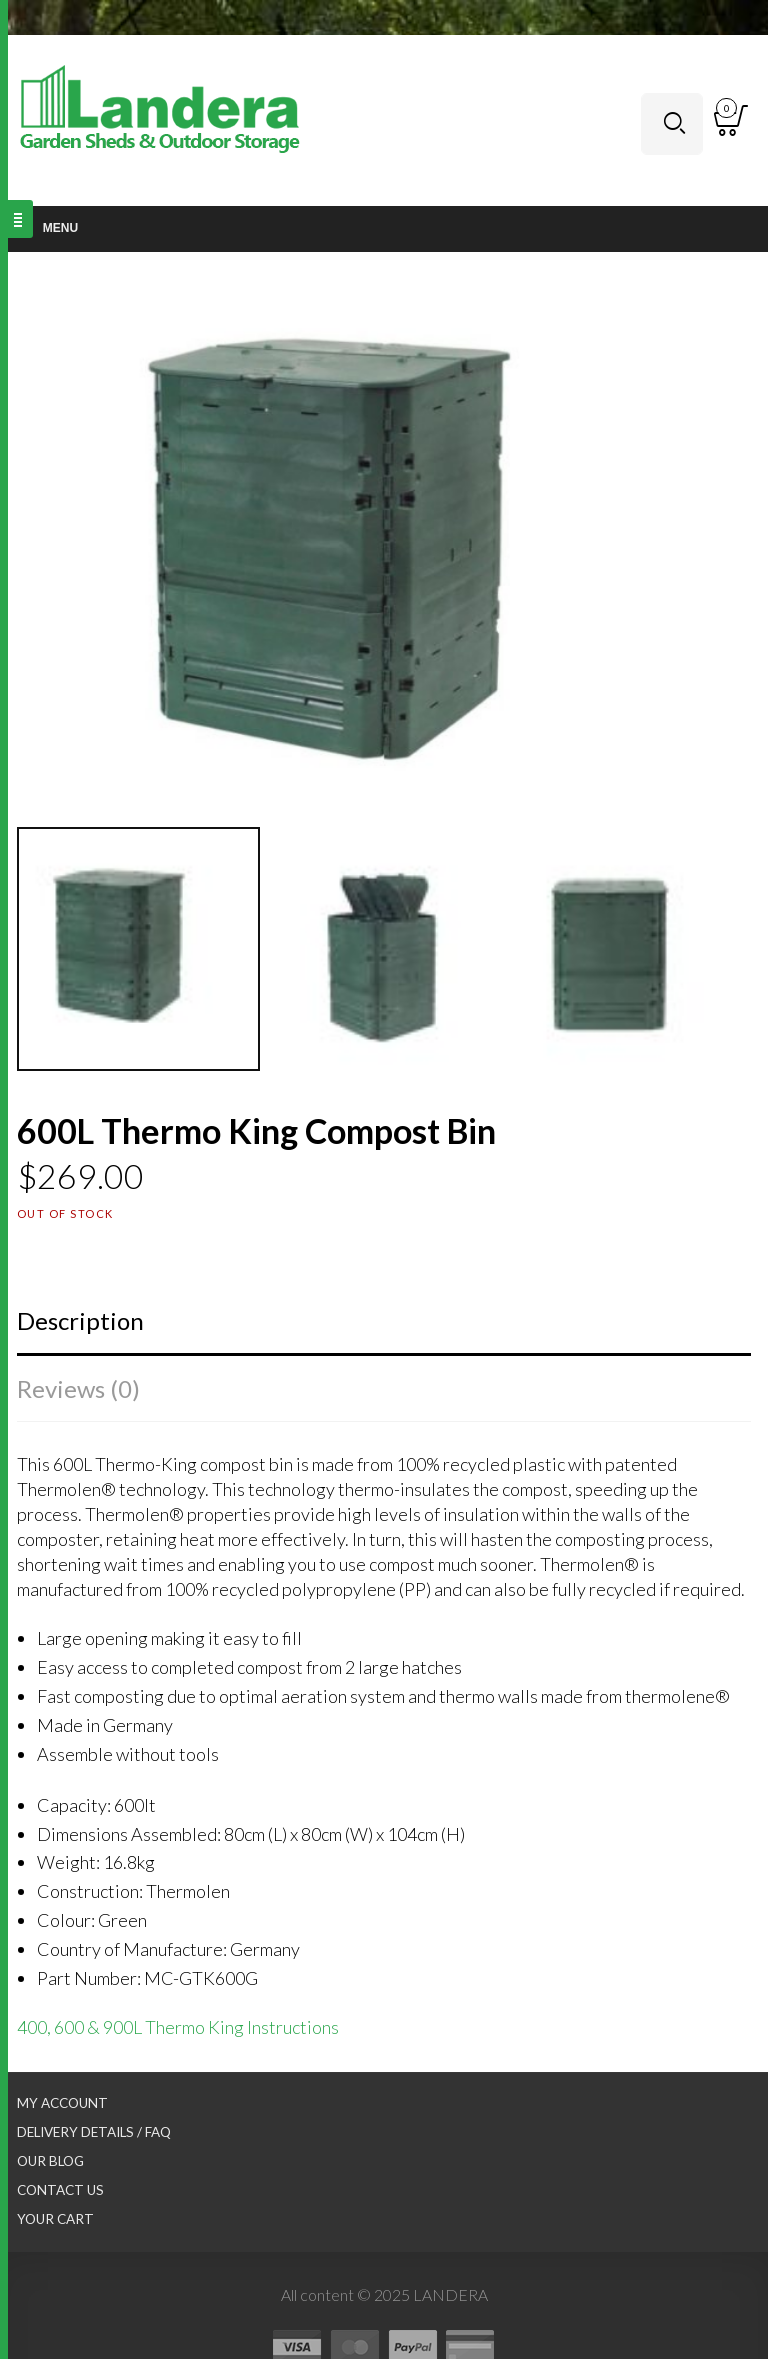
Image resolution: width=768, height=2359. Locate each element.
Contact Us (60, 2190)
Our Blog (50, 2161)
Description (80, 1320)
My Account (62, 2103)
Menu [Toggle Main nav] (49, 228)
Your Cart (55, 2219)
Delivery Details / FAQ (94, 2132)
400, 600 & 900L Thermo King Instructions (178, 2027)
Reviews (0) (78, 1388)
